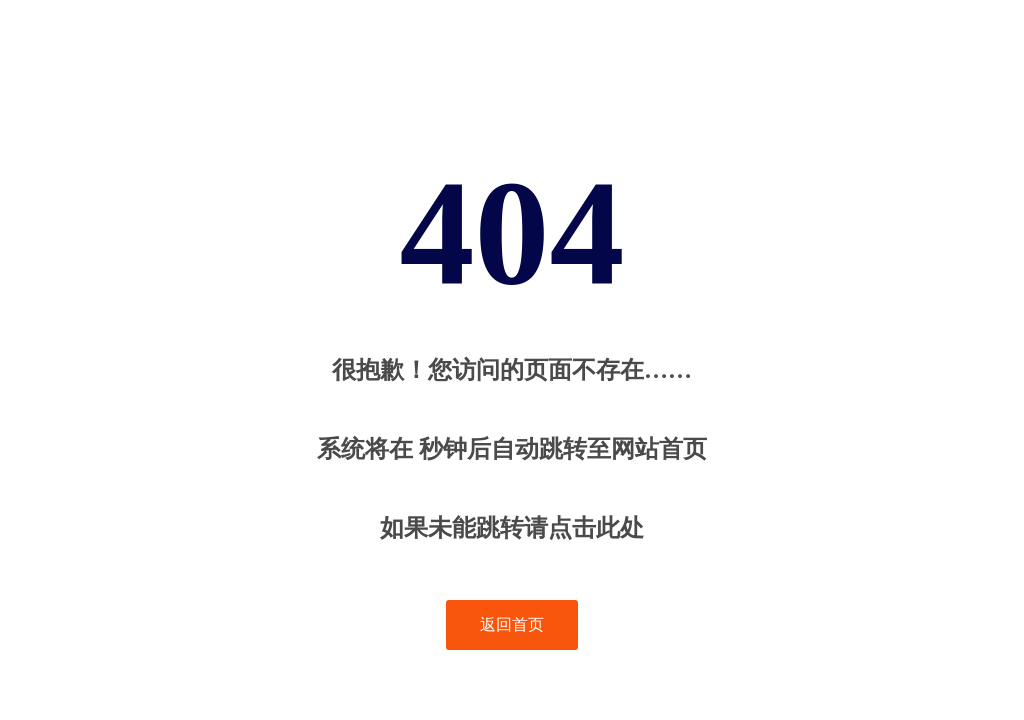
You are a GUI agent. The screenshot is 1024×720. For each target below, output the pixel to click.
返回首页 (512, 624)
